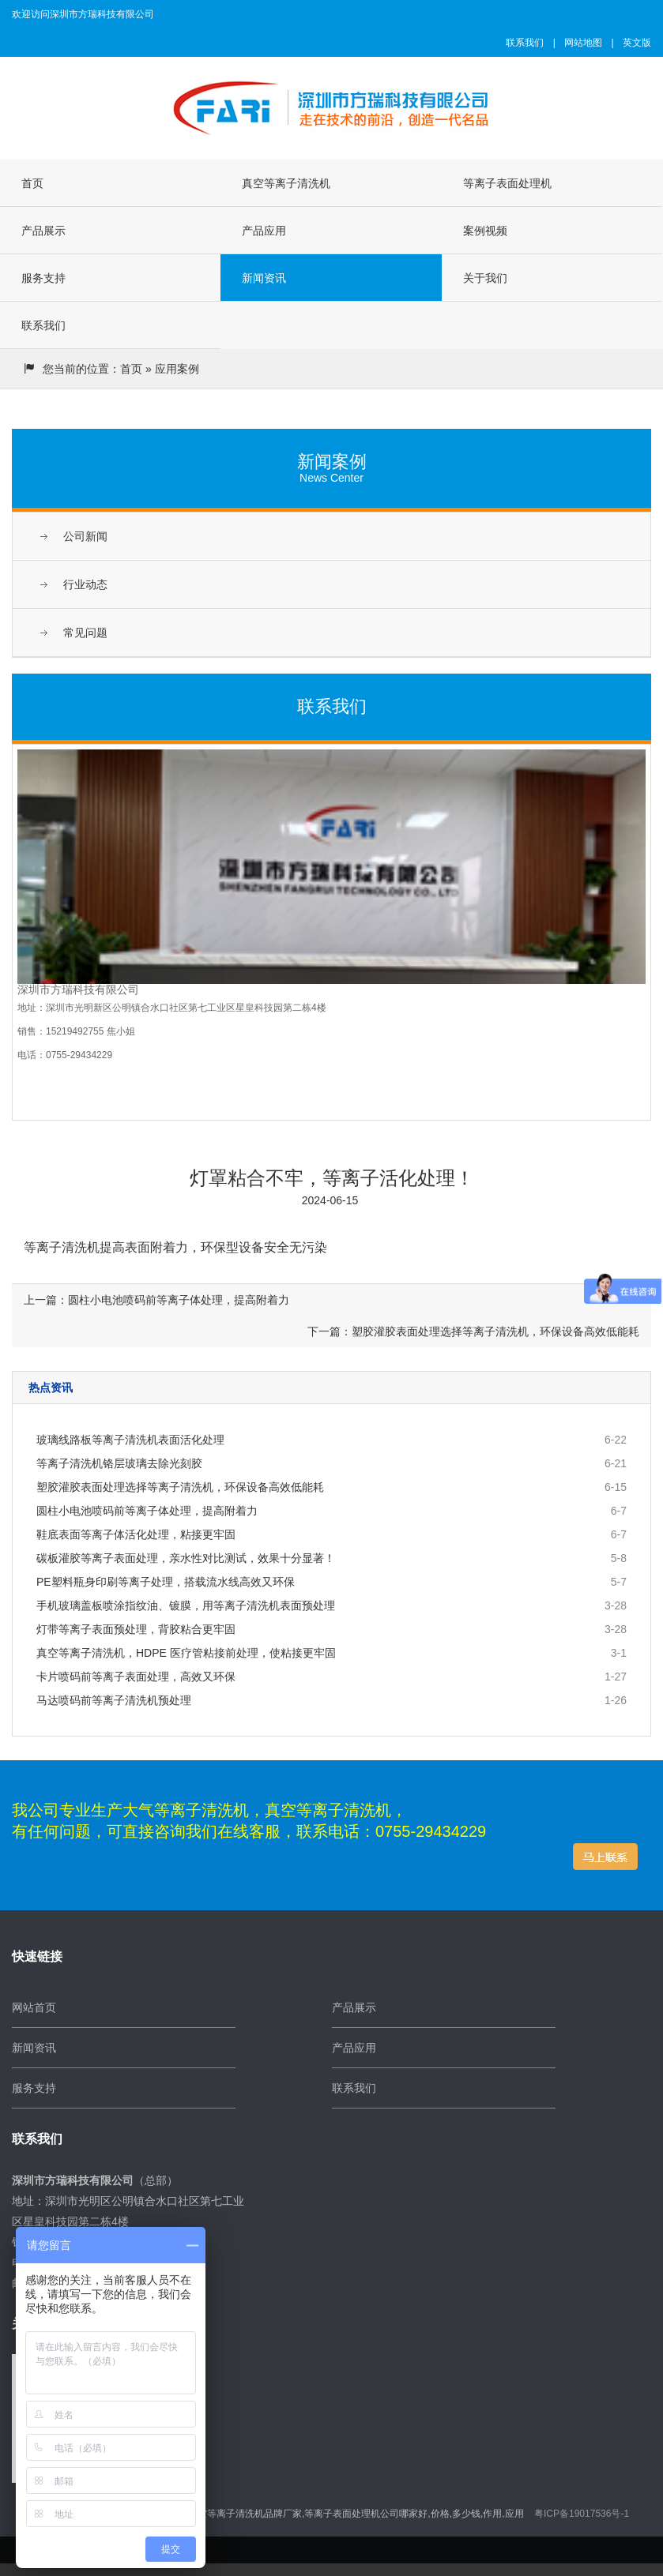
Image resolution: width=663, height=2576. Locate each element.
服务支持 (43, 278)
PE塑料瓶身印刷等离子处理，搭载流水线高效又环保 (165, 1581)
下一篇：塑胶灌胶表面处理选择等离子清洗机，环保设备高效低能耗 (473, 1331)
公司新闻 (85, 536)
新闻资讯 (264, 278)
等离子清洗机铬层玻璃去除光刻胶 (119, 1463)
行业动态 (85, 584)
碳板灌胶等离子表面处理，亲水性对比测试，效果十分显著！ (185, 1558)
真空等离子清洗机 (286, 183)
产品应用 (264, 230)
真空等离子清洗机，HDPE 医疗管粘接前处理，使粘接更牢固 (186, 1653)
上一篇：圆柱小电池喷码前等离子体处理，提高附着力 (156, 1300)
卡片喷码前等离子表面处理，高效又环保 (135, 1676)
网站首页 (34, 2007)
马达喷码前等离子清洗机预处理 (113, 1700)
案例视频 (485, 230)
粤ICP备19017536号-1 (581, 2513)
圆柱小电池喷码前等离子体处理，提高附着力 (147, 1510)
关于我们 (485, 278)
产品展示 (43, 230)
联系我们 (525, 42)
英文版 (637, 42)
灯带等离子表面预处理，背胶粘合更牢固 (135, 1629)
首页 (32, 183)
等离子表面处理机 (507, 183)
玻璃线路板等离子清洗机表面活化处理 (130, 1439)
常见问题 (85, 632)
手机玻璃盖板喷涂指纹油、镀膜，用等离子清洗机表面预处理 (185, 1605)
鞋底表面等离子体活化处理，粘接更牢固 (135, 1534)
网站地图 (583, 42)
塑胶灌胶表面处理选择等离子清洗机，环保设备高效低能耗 (180, 1487)
